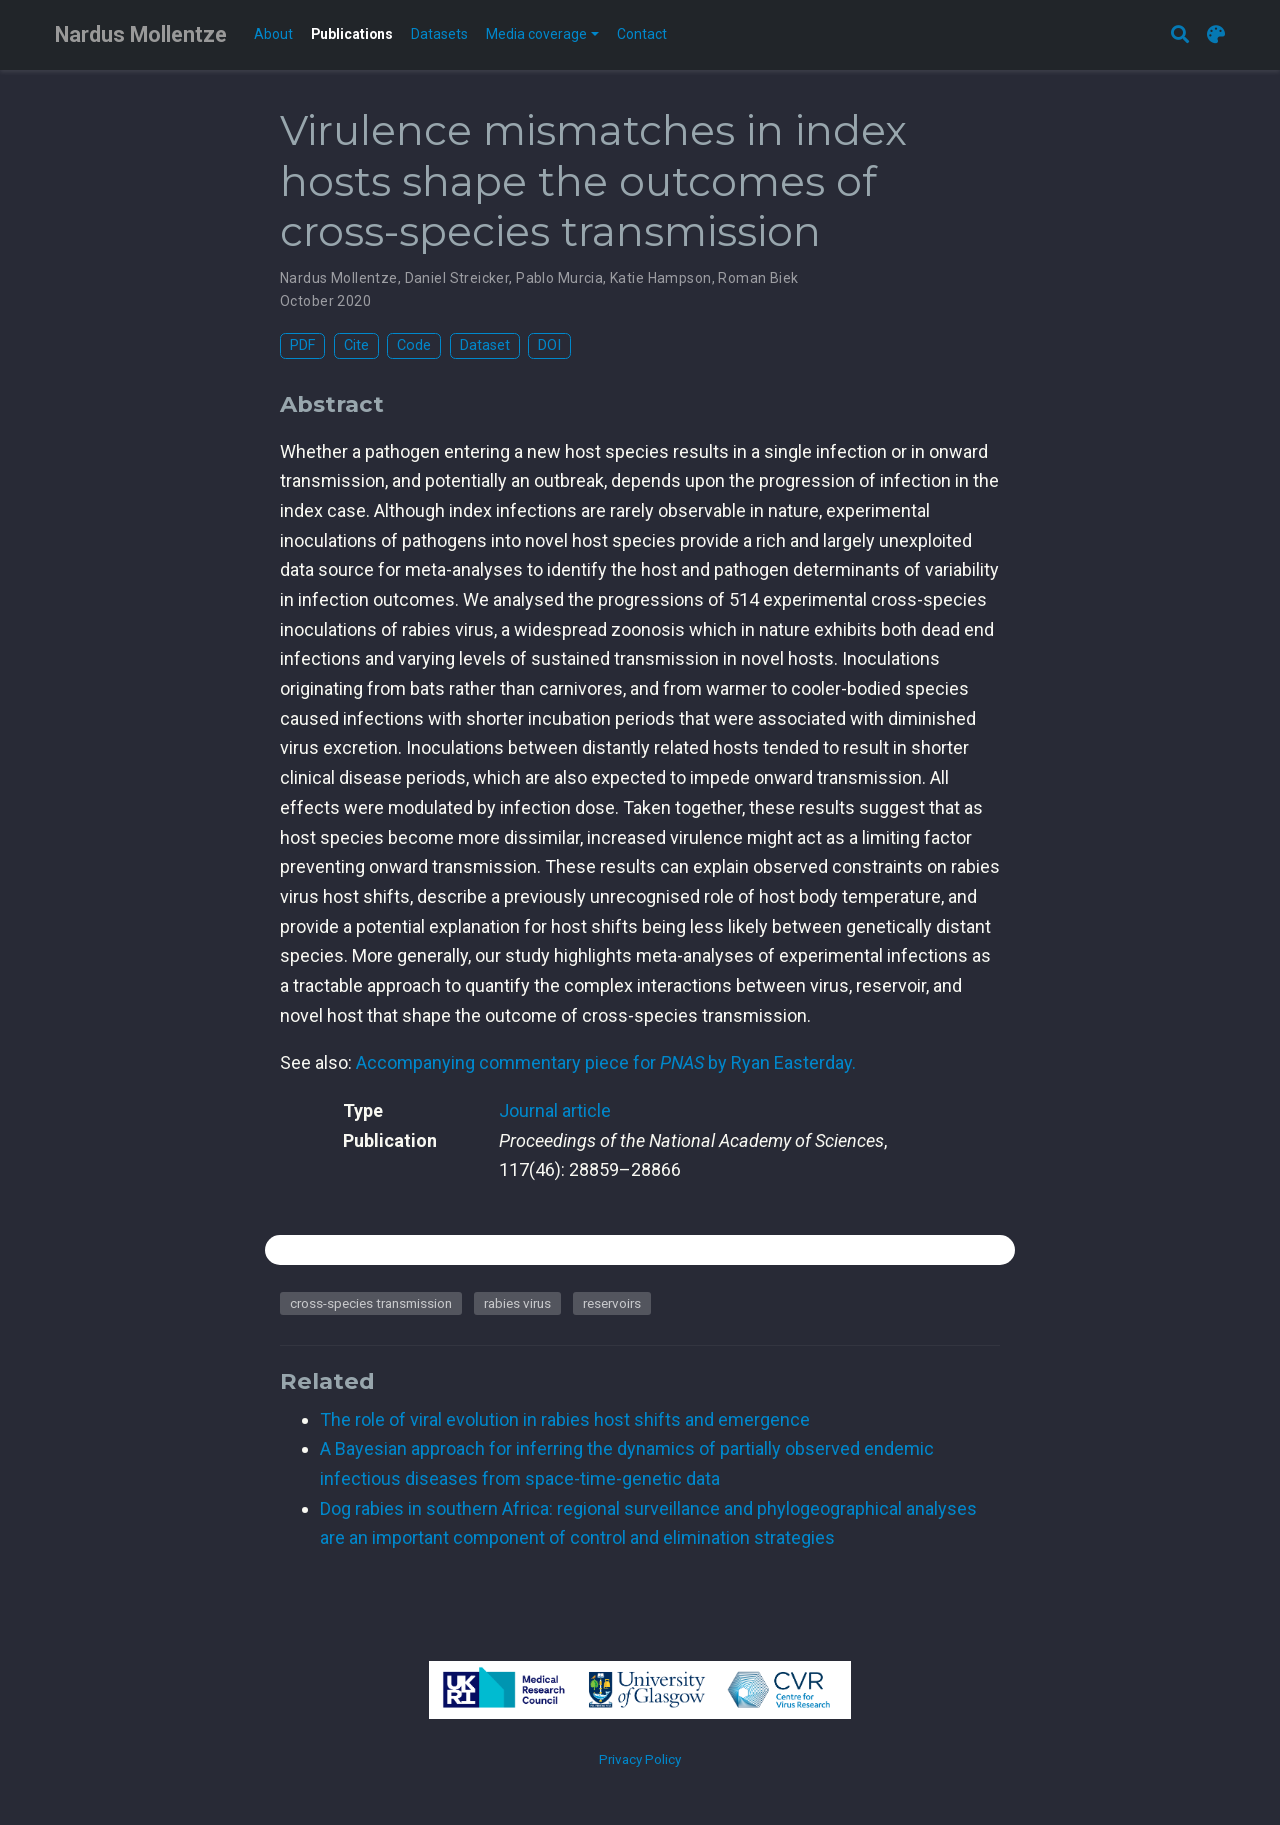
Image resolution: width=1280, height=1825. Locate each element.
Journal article (555, 1110)
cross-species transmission (371, 1303)
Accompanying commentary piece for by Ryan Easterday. (606, 1062)
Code (414, 345)
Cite (356, 345)
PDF (302, 345)
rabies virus (517, 1303)
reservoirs (612, 1303)
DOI (549, 345)
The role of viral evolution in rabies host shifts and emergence (565, 1419)
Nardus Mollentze (141, 34)
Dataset (485, 345)
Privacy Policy (640, 1759)
